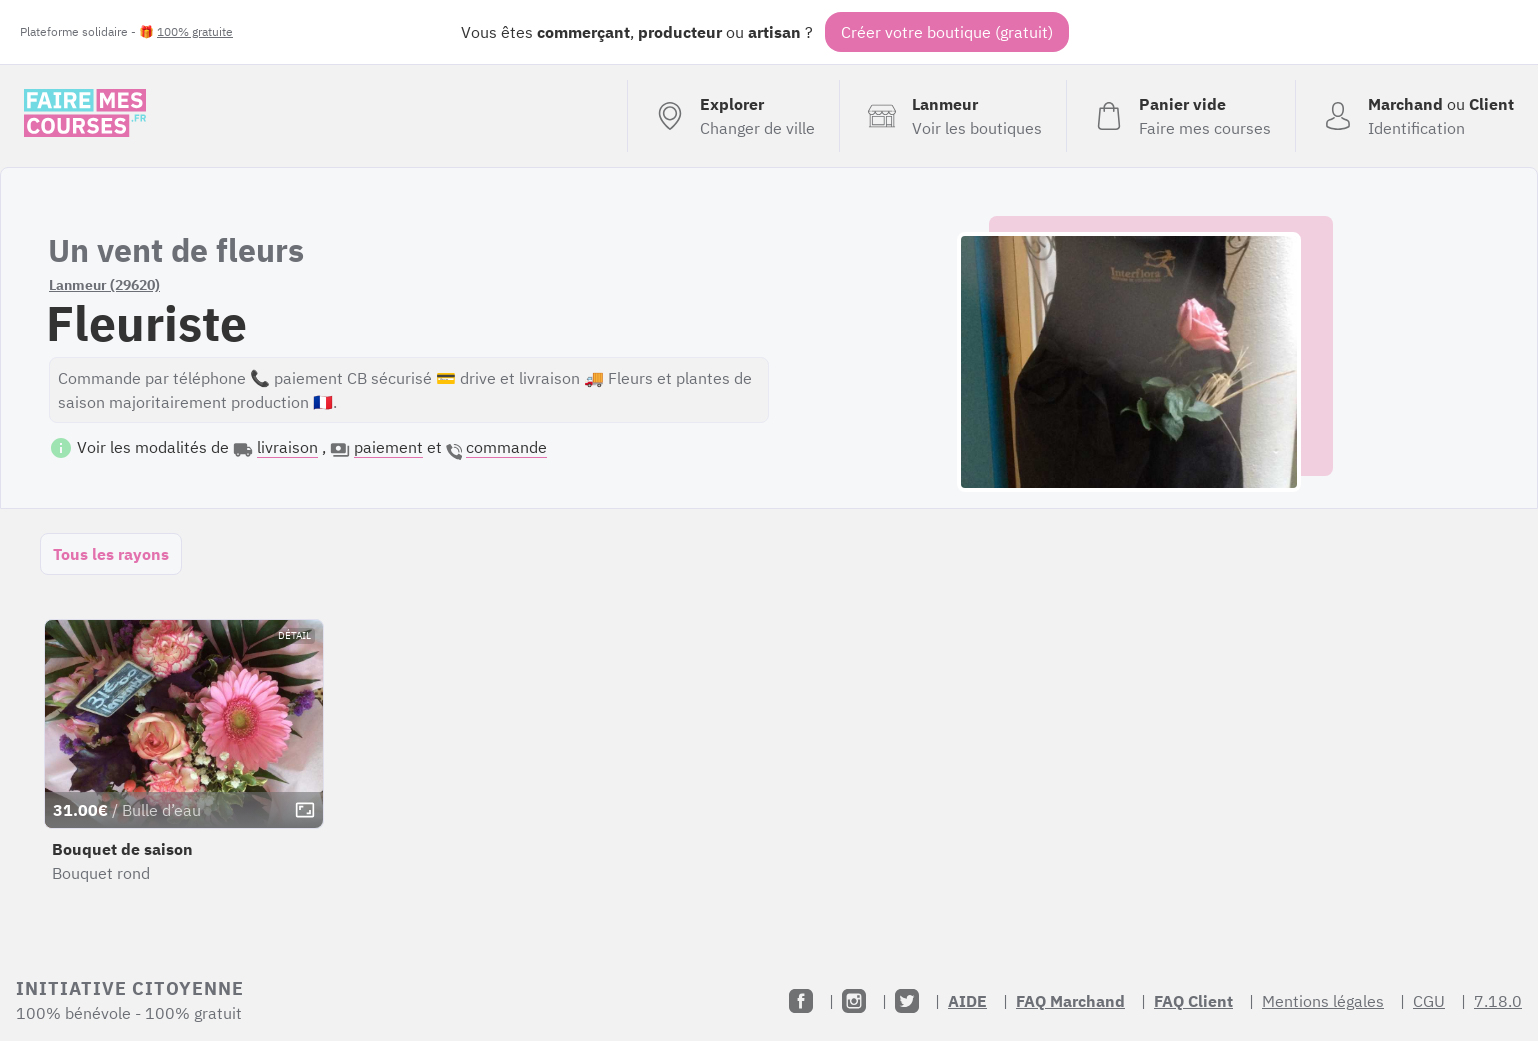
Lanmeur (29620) (104, 285)
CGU (1429, 1001)
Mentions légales (1323, 1001)
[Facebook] (801, 1001)
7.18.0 (1498, 1001)
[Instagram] (854, 1001)
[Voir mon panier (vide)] (1180, 116)
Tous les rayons (111, 554)
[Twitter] (907, 1001)
